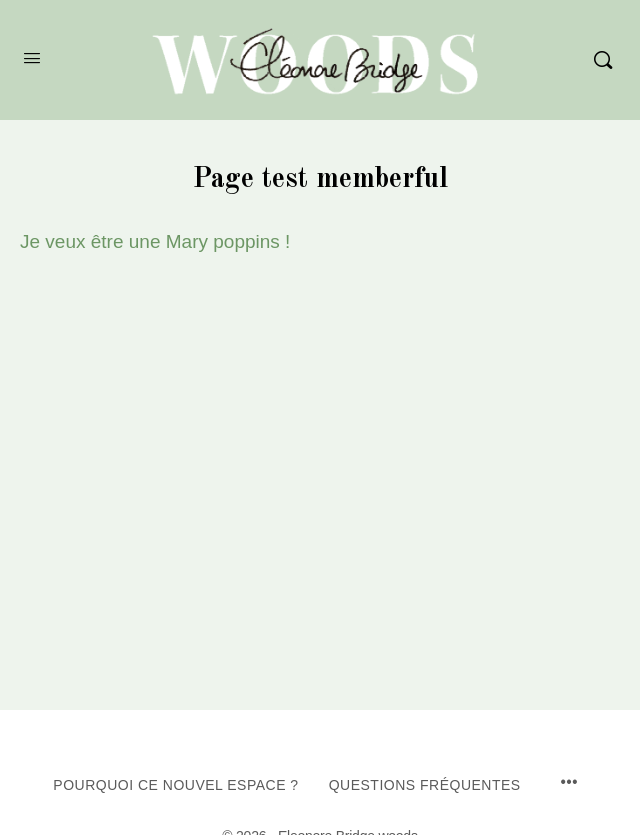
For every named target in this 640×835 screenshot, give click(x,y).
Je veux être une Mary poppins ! (155, 241)
